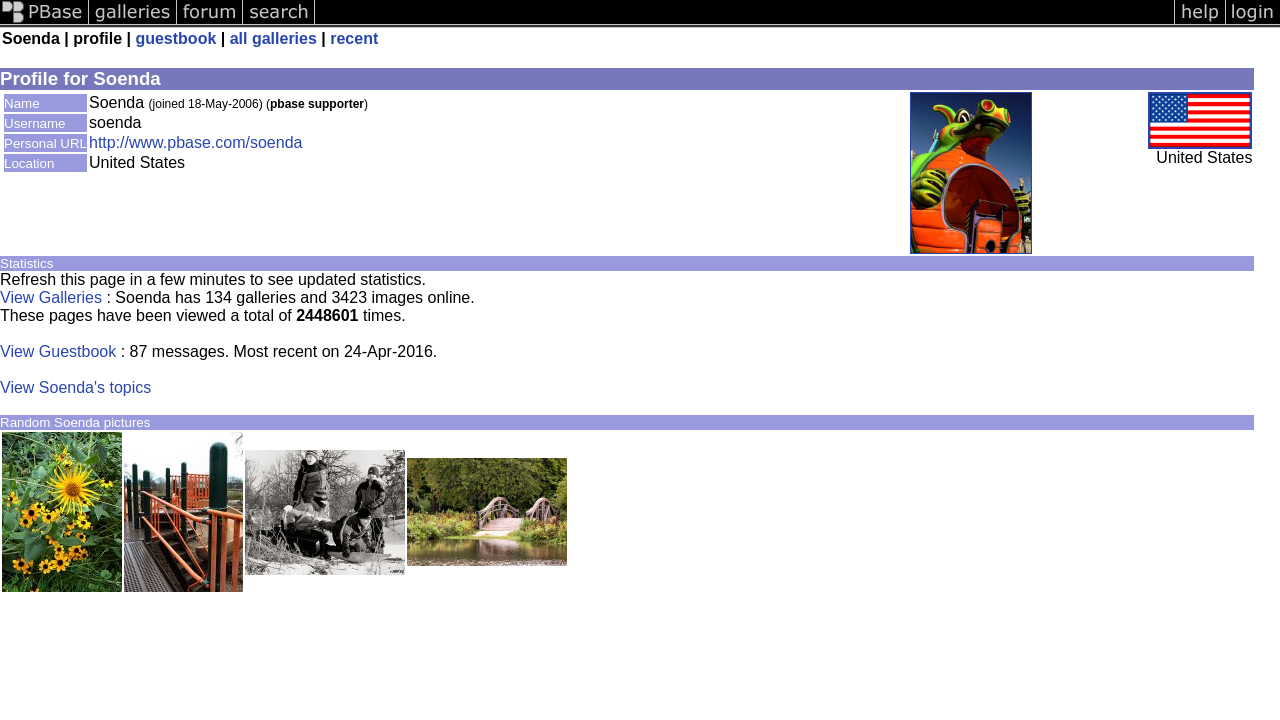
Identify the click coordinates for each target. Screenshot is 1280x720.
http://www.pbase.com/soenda (195, 142)
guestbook (175, 38)
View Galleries (51, 297)
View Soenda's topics (75, 387)
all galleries (273, 38)
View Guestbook (58, 351)
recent (354, 38)
